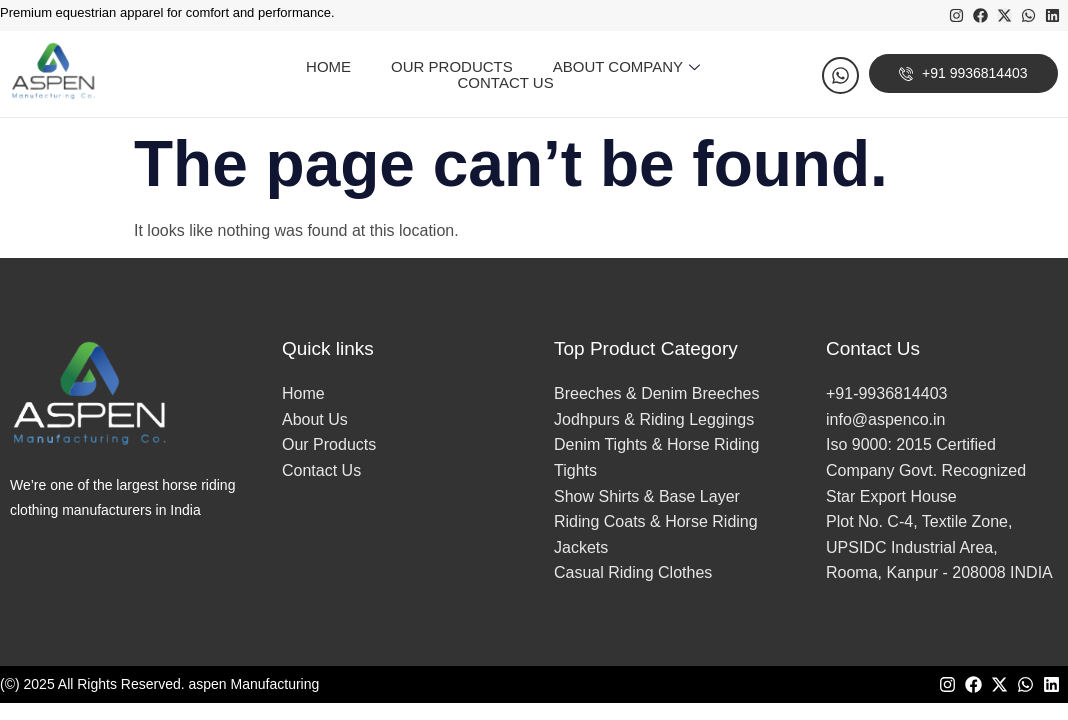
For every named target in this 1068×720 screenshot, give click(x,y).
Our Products (452, 67)
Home (328, 67)
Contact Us (506, 83)
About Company (629, 67)
